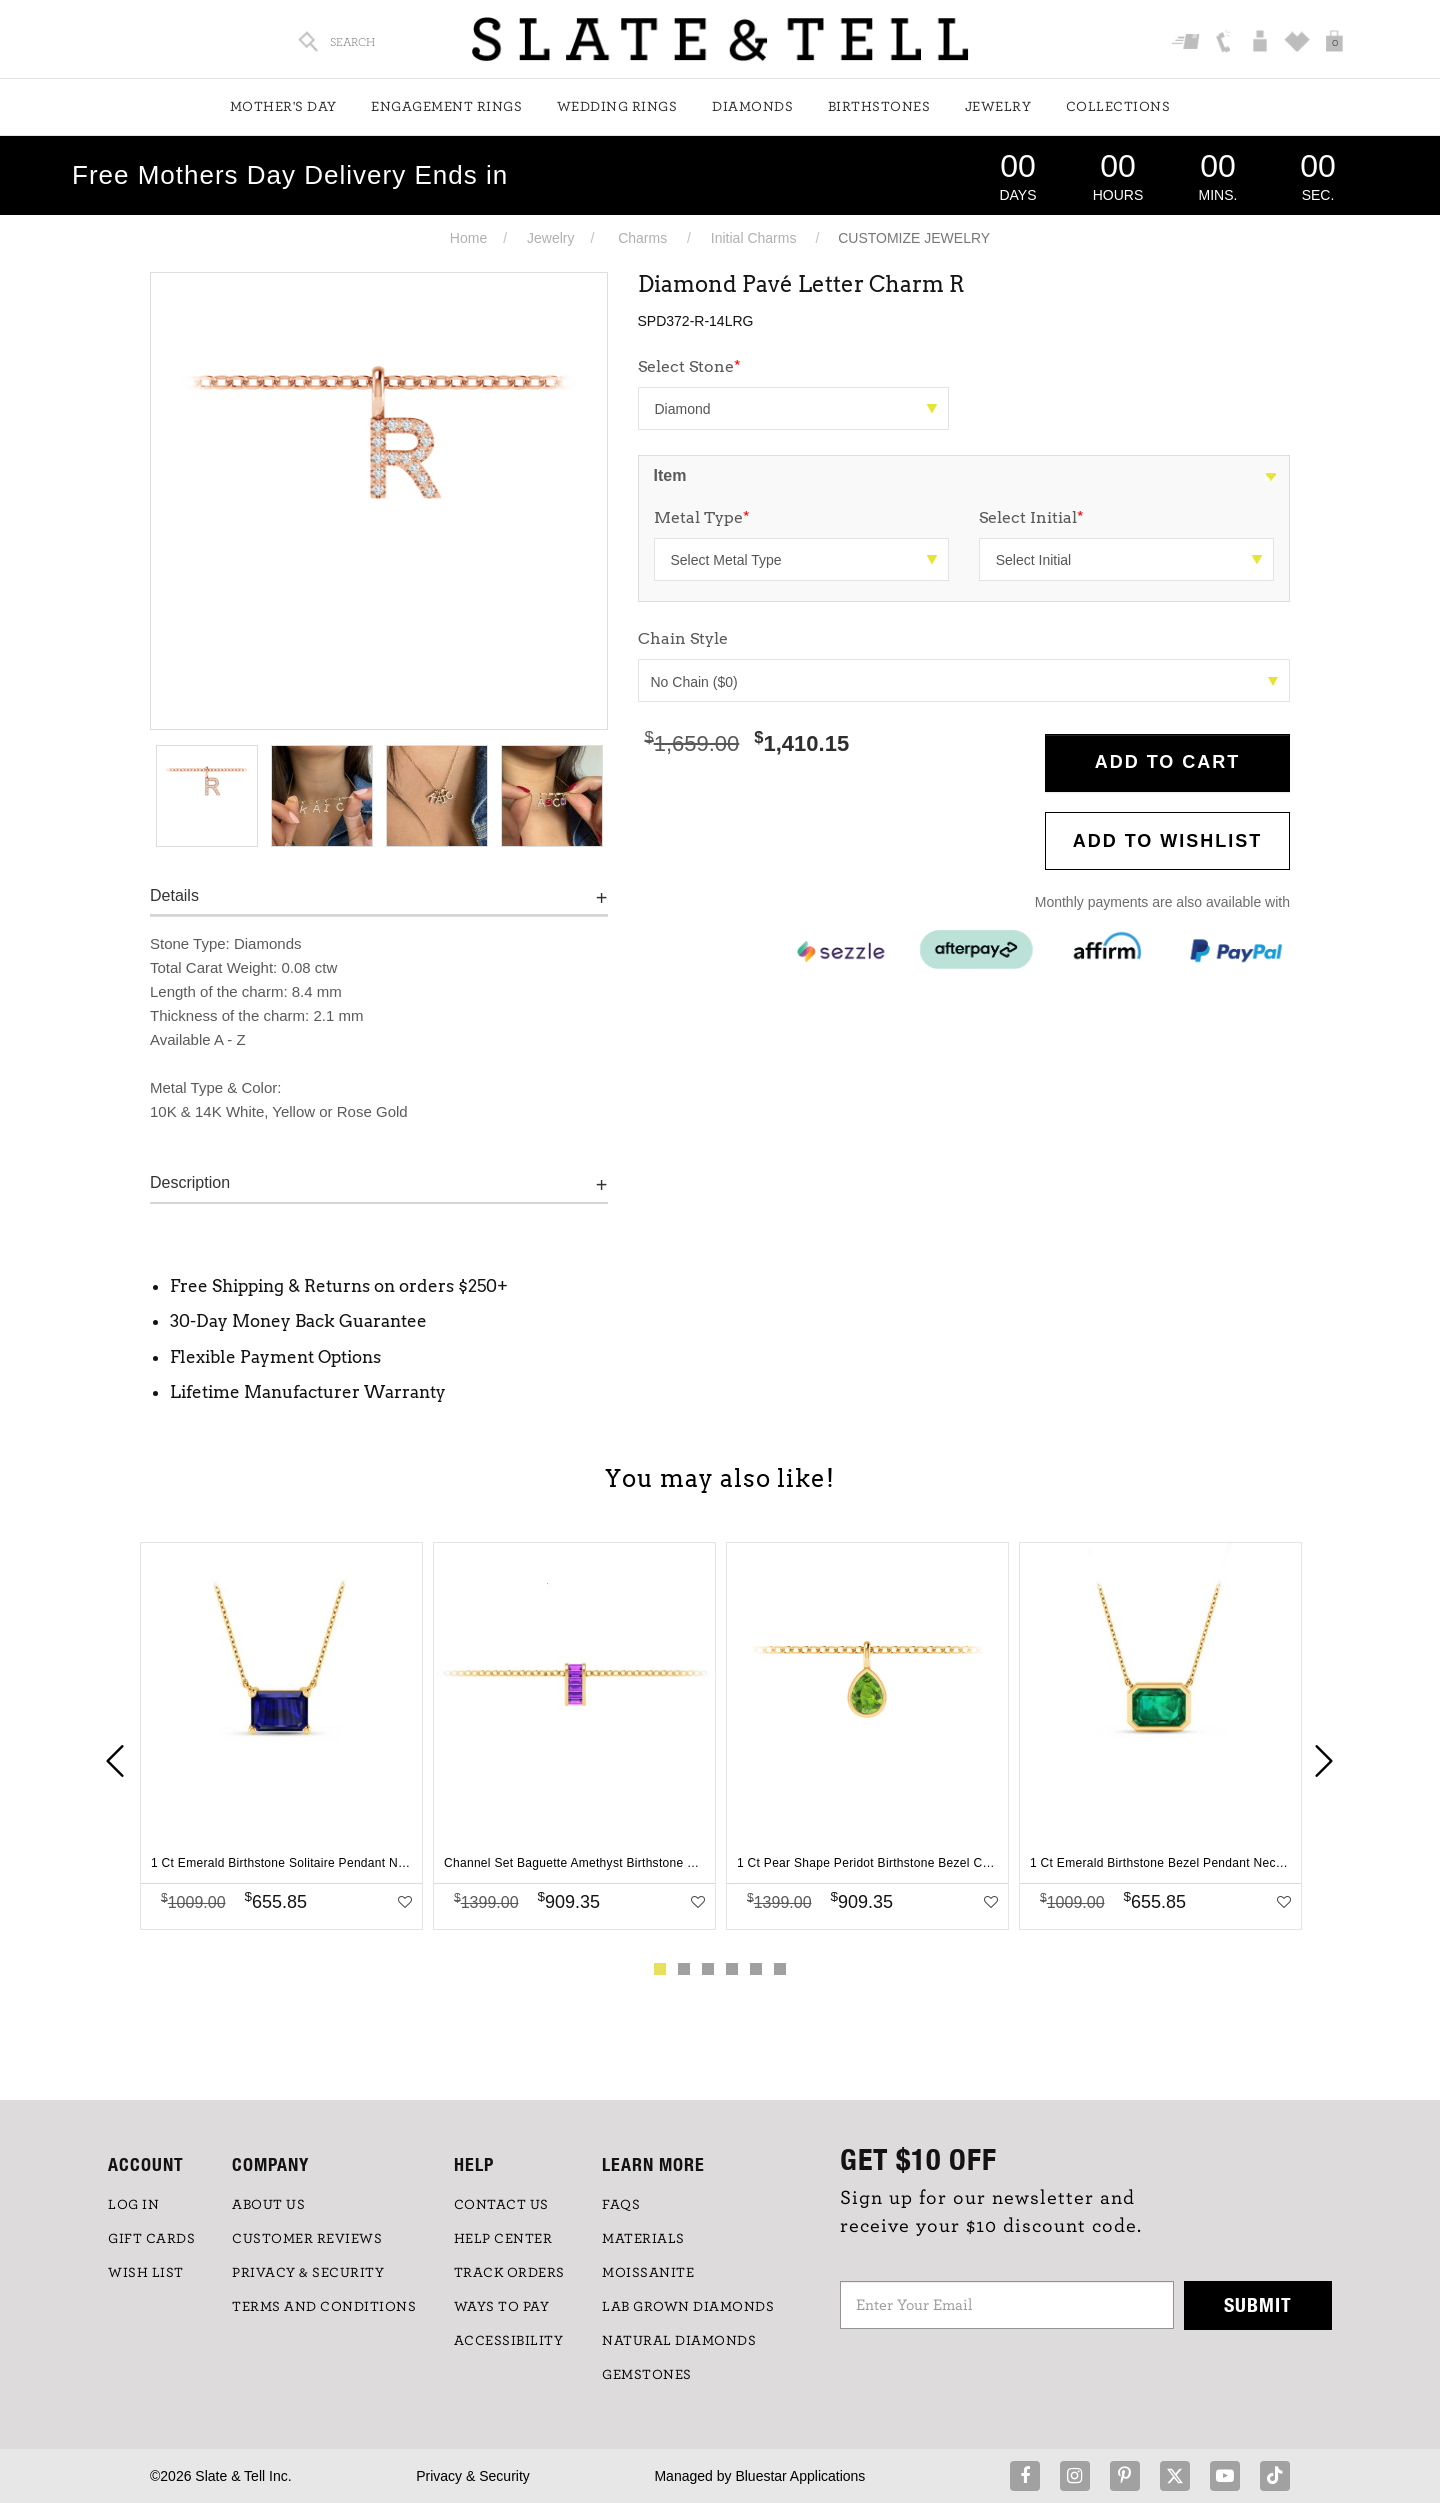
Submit (1258, 2304)
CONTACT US (501, 2205)
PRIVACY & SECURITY (308, 2273)
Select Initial (1031, 517)
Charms (642, 238)
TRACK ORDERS (509, 2273)
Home (468, 238)
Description (190, 1182)
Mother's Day (283, 107)
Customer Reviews (307, 2239)
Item (670, 475)
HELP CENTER (503, 2239)
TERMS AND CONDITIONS (324, 2307)
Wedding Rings (617, 107)
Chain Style (683, 638)
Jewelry (998, 107)
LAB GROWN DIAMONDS (688, 2307)
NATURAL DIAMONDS (679, 2341)
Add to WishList (1168, 841)
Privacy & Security (473, 2476)
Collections (1118, 107)
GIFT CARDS (151, 2239)
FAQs (621, 2205)
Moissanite (648, 2273)
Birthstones (879, 107)
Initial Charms (754, 238)
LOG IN (133, 2205)
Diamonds (752, 107)
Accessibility (509, 2341)
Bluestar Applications (800, 2476)
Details (174, 895)
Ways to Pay (502, 2307)
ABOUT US (268, 2205)
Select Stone (689, 366)
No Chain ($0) (965, 682)
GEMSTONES (647, 2375)
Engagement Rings (446, 107)
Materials (643, 2239)
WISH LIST (146, 2273)
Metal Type (702, 517)
